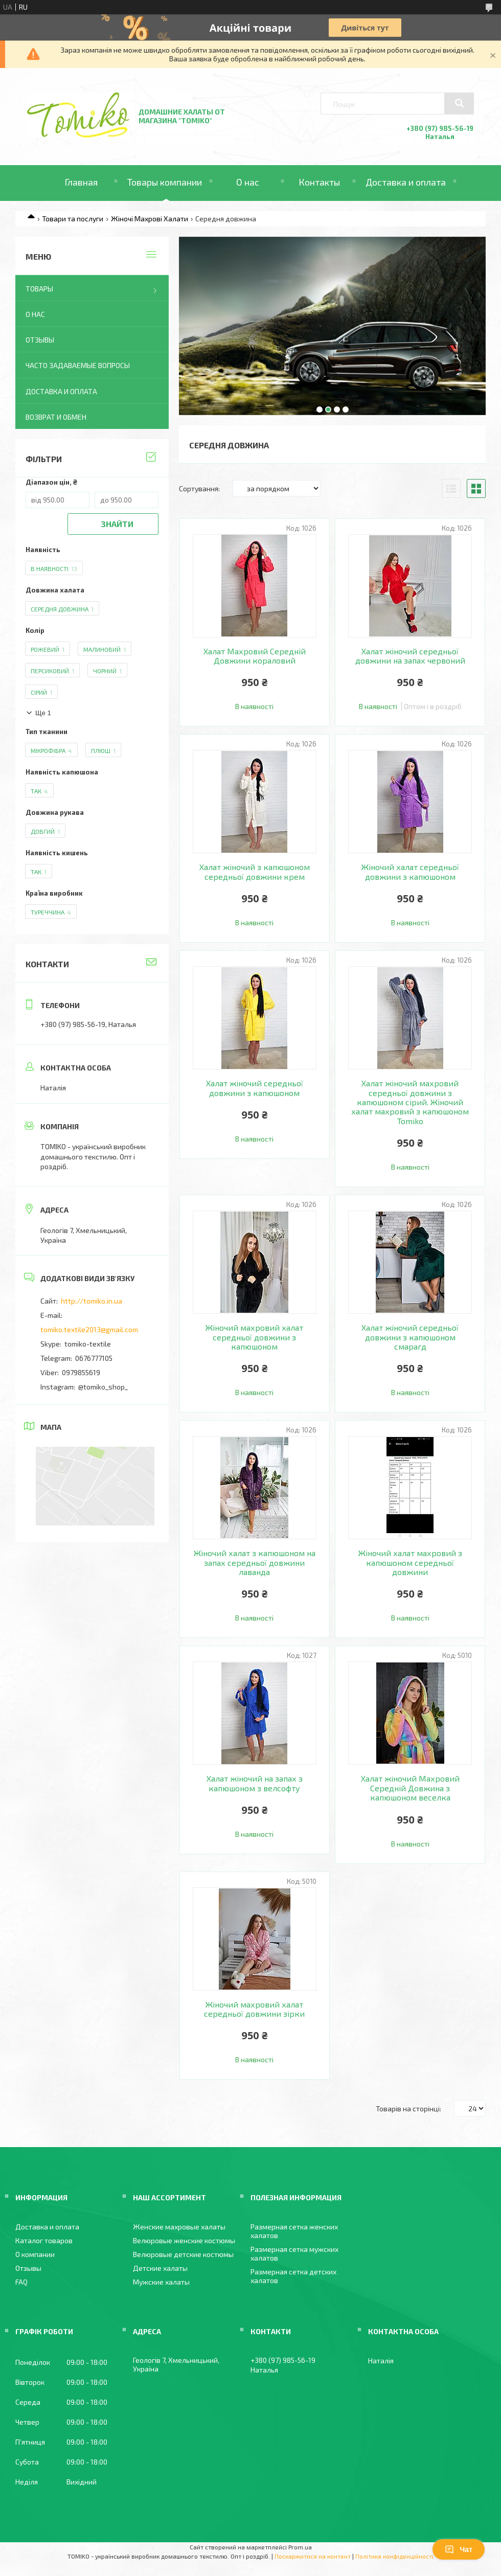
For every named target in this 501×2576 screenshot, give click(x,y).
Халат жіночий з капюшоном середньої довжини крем (254, 871)
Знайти (117, 524)
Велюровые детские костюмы (183, 2254)
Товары (39, 288)
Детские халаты (160, 2268)
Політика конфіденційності (394, 2556)
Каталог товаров (44, 2240)
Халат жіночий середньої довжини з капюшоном (254, 1088)
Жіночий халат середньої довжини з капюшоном (410, 871)
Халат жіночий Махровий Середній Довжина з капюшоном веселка (410, 1788)
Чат (458, 2549)
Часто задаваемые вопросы (78, 365)
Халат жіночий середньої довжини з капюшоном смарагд (410, 1337)
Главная (81, 182)
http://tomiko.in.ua (91, 1300)
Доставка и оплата (406, 182)
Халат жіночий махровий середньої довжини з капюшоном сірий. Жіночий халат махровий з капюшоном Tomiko (410, 1102)
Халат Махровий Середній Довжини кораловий (254, 656)
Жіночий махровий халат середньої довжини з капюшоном (254, 1337)
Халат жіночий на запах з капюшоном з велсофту (255, 1783)
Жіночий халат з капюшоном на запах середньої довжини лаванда (254, 1562)
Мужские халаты (161, 2281)
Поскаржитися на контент (313, 2556)
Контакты (319, 182)
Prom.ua (300, 2546)
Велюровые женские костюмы (184, 2240)
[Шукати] (459, 103)
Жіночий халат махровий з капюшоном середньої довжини (410, 1562)
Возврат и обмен (56, 417)
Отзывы (40, 339)
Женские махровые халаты (179, 2226)
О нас (247, 182)
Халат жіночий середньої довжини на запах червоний (410, 656)
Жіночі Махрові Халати (149, 218)
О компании (35, 2254)
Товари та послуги (72, 218)
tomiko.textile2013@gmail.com (89, 1329)
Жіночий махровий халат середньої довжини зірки (254, 2009)
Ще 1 (43, 713)
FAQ (21, 2281)
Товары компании (164, 182)
